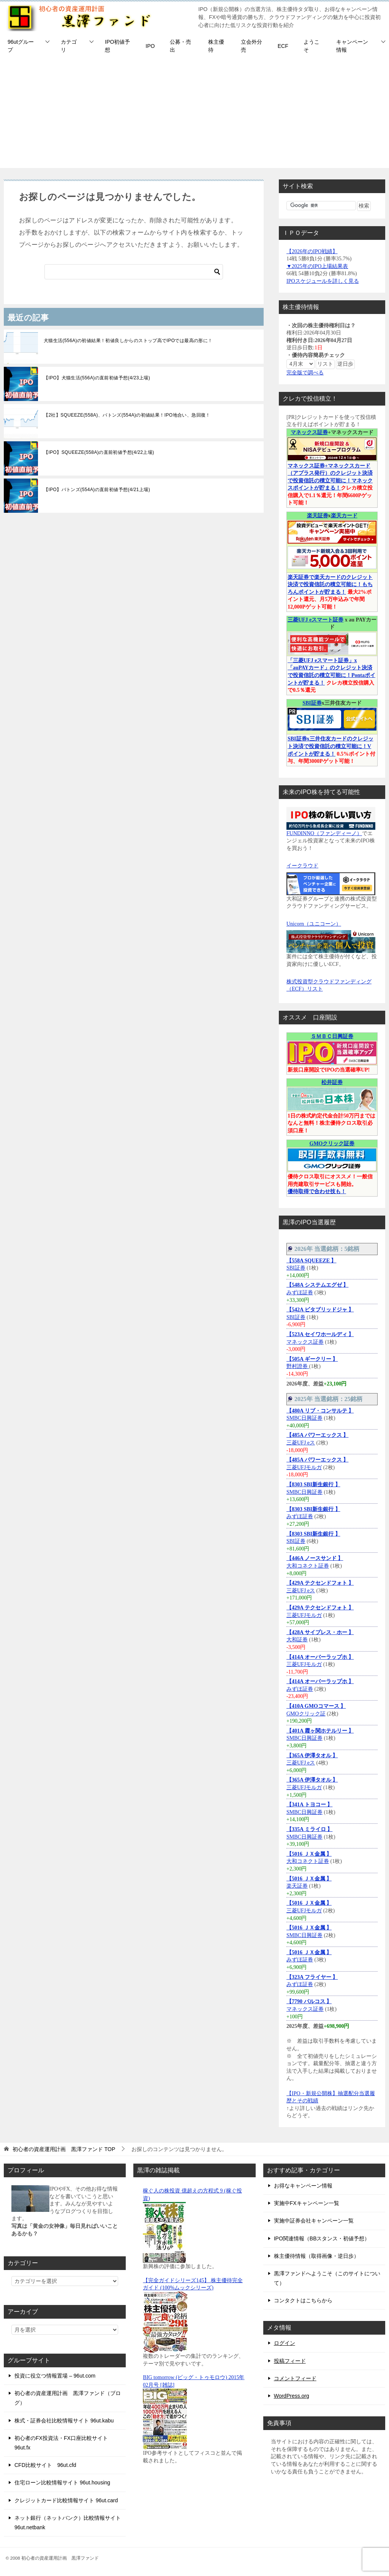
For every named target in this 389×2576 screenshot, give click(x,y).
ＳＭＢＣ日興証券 (332, 1036)
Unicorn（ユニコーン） (313, 924)
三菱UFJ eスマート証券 (315, 620)
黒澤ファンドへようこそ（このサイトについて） (327, 2278)
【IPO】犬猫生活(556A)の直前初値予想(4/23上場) (97, 377)
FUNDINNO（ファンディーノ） (324, 833)
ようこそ (311, 46)
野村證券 (297, 1366)
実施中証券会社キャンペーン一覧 (314, 2221)
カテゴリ (69, 46)
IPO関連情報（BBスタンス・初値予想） (322, 2238)
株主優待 (216, 46)
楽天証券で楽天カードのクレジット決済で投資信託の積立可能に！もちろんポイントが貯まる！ (330, 584)
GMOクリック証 (306, 1714)
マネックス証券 (309, 432)
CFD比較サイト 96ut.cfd (45, 2465)
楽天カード (344, 515)
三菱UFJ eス (300, 1443)
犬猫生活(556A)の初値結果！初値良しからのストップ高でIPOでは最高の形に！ (128, 340)
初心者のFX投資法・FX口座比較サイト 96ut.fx (61, 2443)
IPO (150, 46)
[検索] (133, 271)
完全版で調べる (305, 373)
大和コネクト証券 (307, 1566)
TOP (64, 2149)
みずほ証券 (299, 1292)
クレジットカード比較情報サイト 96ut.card (66, 2500)
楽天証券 (317, 515)
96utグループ (21, 46)
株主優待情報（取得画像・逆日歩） (316, 2256)
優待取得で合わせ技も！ (317, 1191)
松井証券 (332, 1082)
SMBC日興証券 (304, 1418)
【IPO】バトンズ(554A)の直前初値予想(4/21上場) (97, 489)
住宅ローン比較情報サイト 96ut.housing (62, 2482)
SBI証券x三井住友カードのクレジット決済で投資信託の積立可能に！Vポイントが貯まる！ (330, 746)
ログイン (284, 2343)
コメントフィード (295, 2378)
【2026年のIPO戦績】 (312, 251)
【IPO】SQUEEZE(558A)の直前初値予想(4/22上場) (99, 452)
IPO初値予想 (117, 46)
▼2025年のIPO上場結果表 (317, 266)
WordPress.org (291, 2396)
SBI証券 (312, 703)
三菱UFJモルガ (304, 1467)
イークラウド (302, 866)
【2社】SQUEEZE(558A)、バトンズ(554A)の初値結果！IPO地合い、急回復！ (127, 415)
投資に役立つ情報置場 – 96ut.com (54, 2376)
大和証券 (297, 1639)
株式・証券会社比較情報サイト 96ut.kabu (64, 2420)
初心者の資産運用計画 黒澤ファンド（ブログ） (67, 2398)
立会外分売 (251, 46)
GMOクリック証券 (332, 1143)
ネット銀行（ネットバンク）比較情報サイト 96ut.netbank (67, 2522)
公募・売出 (180, 46)
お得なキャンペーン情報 (303, 2186)
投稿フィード (290, 2361)
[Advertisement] (194, 115)
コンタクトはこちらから (303, 2300)
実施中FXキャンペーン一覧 (306, 2203)
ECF (283, 46)
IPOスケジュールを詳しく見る (322, 281)
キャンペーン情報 (352, 46)
